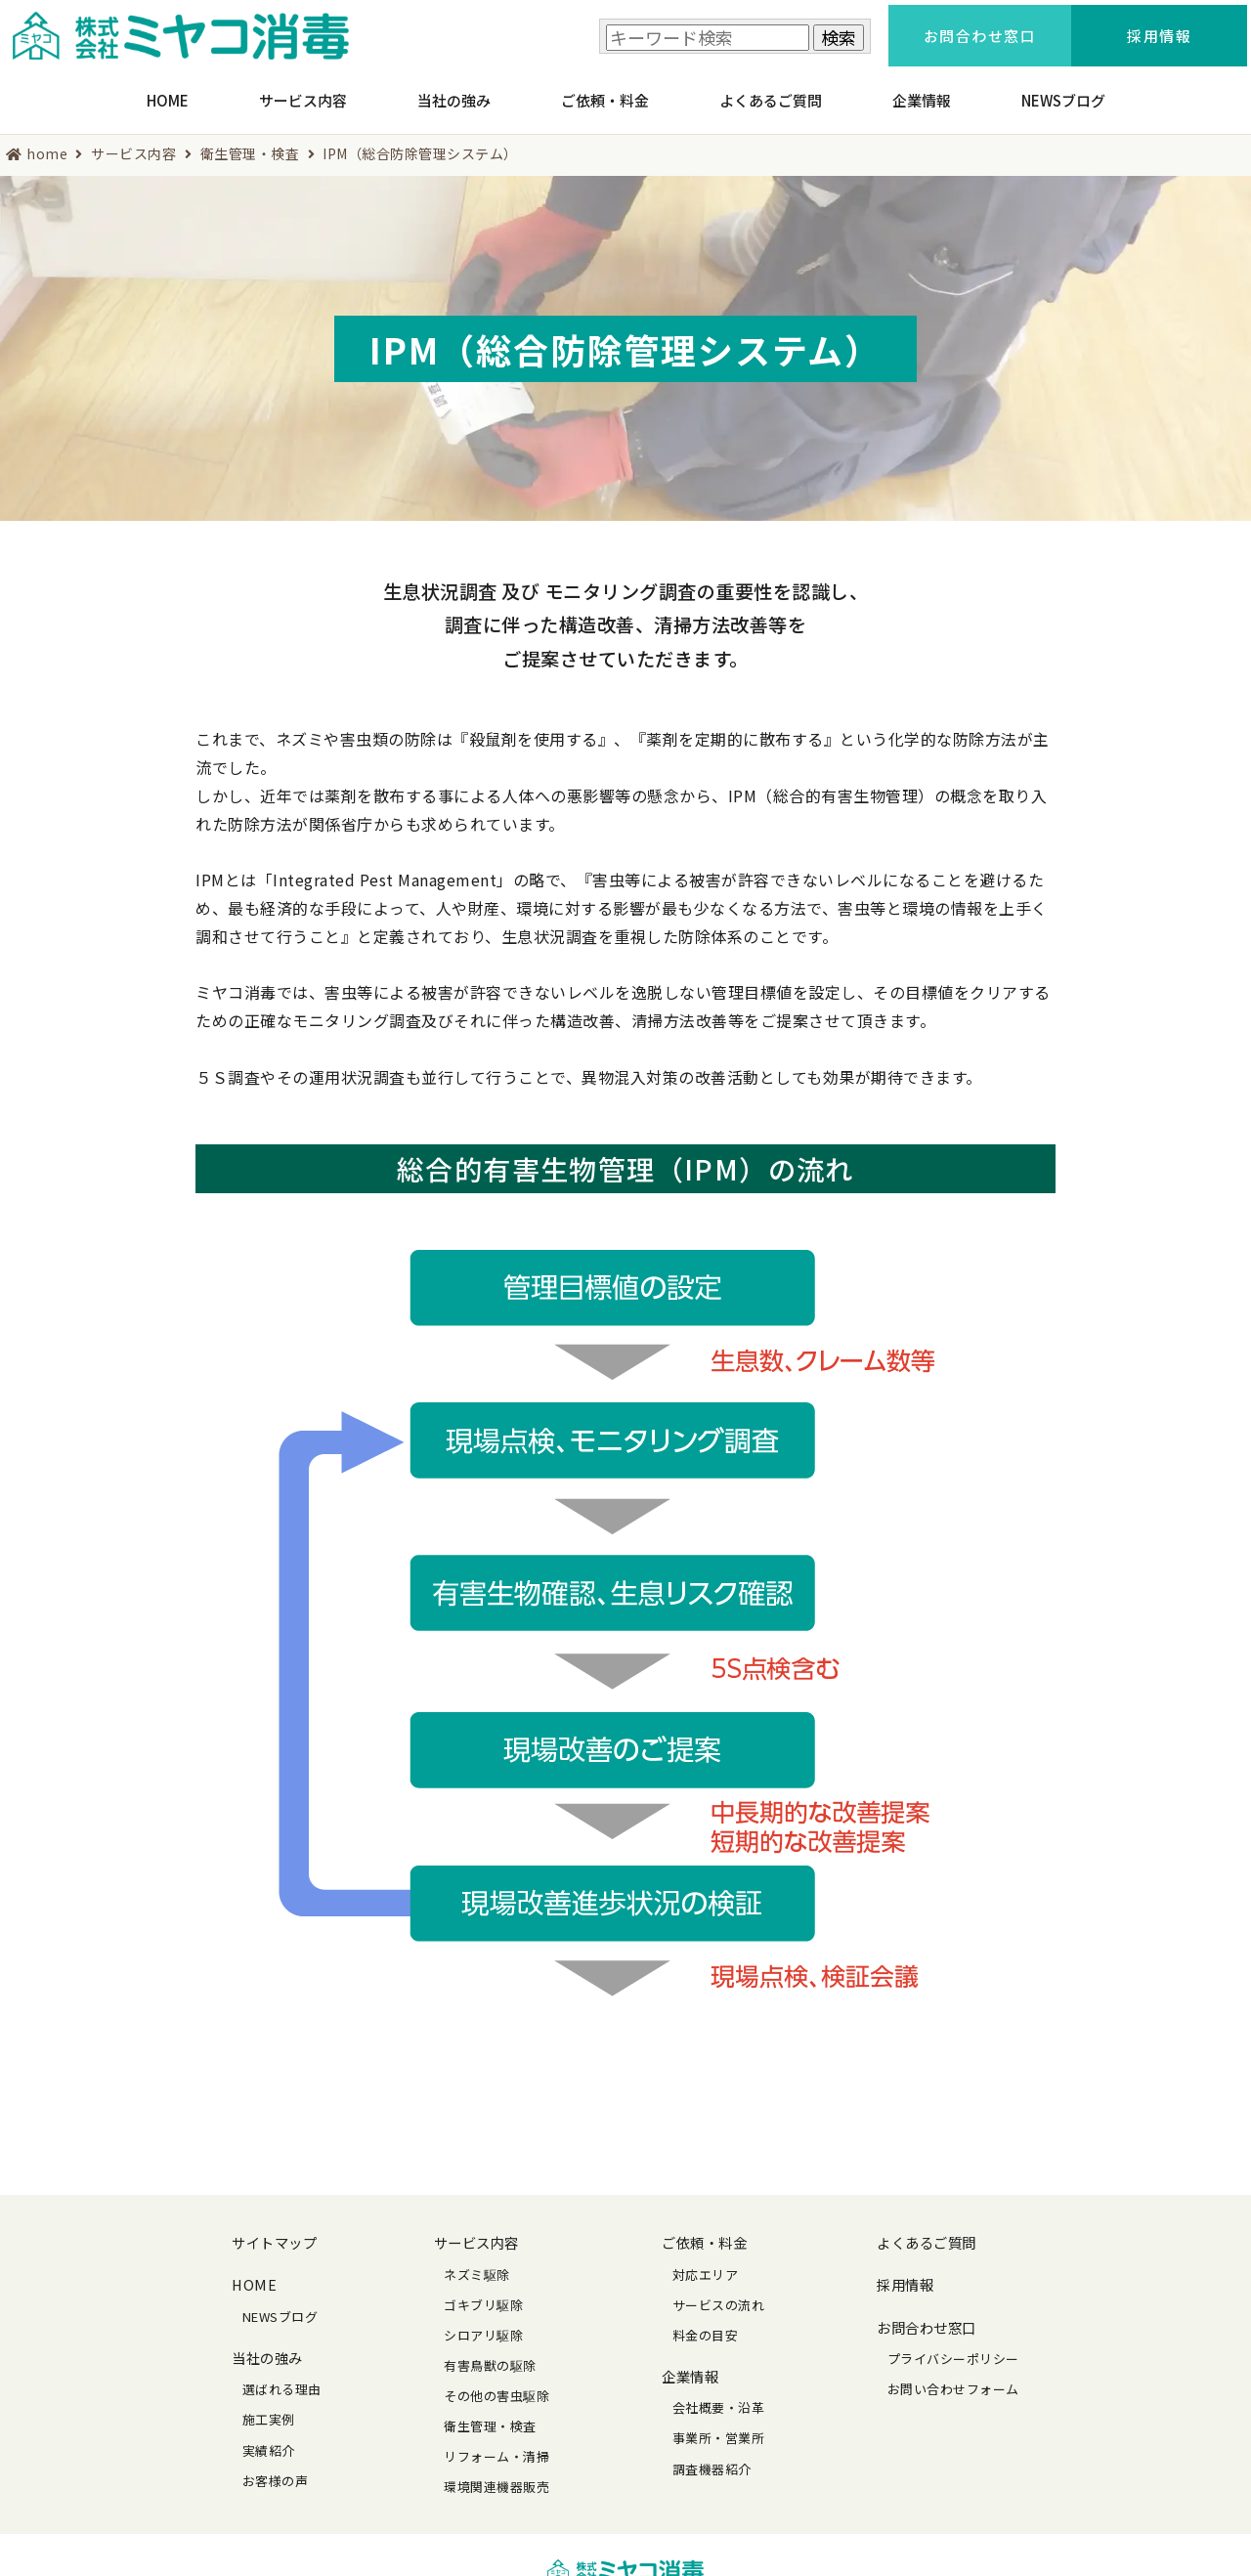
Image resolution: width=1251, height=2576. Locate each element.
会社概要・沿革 (718, 2395)
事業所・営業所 (718, 2426)
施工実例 (268, 2407)
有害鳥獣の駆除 (490, 2353)
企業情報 (921, 91)
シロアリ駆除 (483, 2323)
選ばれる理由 (282, 2377)
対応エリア (705, 2262)
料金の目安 (705, 2323)
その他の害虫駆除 (496, 2384)
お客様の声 (275, 2468)
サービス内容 (303, 91)
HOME (168, 91)
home (46, 140)
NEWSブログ (1063, 91)
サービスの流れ (718, 2293)
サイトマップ (274, 2230)
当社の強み (454, 91)
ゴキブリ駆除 (483, 2293)
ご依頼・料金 (605, 91)
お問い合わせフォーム (953, 2377)
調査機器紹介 (712, 2456)
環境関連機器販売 (496, 2475)
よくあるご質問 (770, 91)
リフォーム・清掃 (496, 2444)
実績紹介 (268, 2437)
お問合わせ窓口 (926, 2314)
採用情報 (905, 2272)
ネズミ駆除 (477, 2262)
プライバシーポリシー (953, 2347)
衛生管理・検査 (250, 140)
